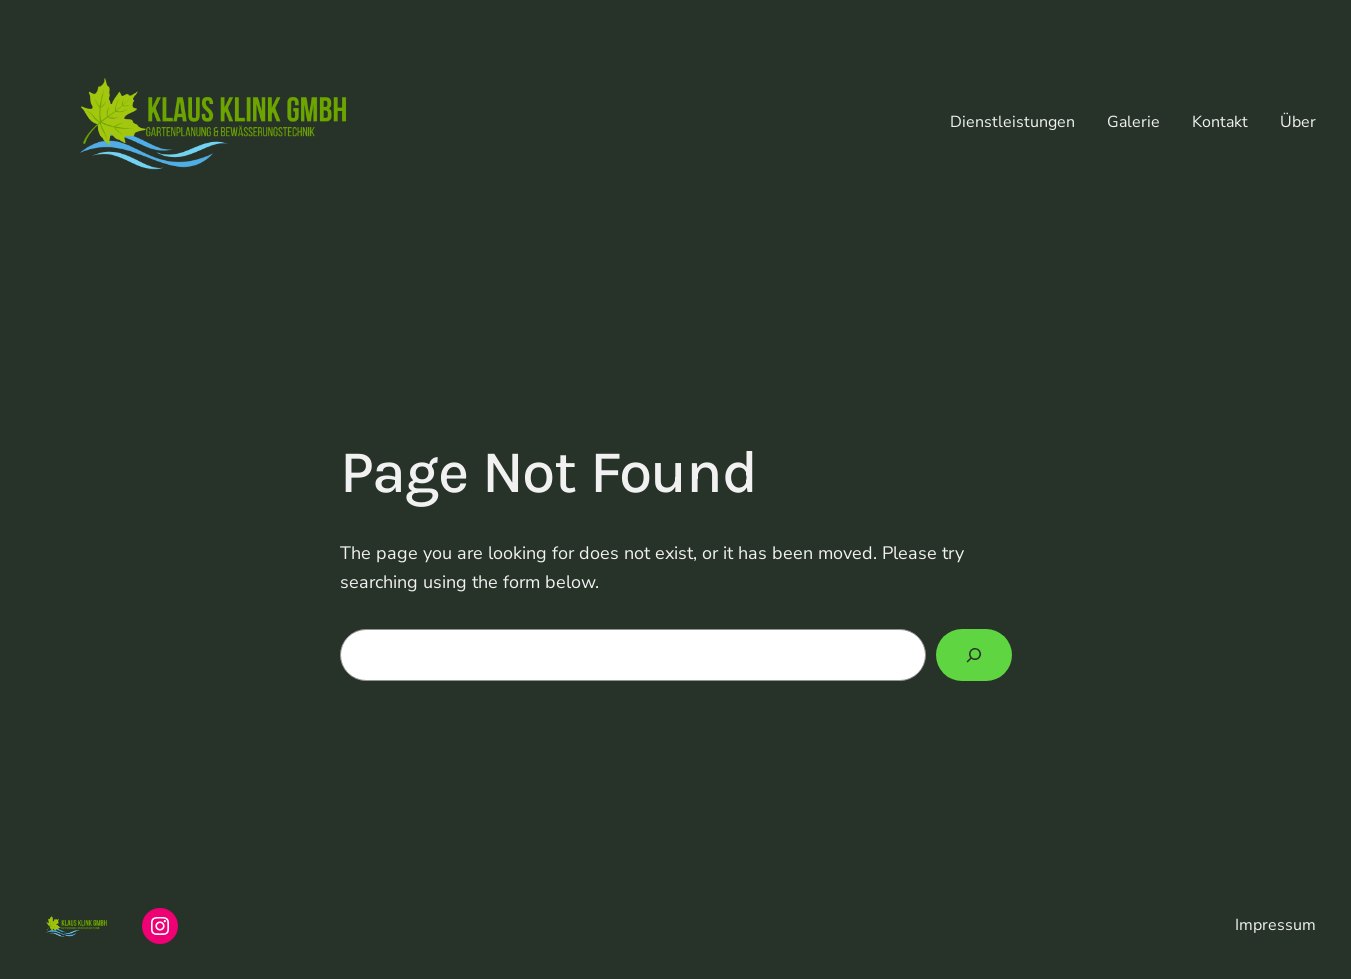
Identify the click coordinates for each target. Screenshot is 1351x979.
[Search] (974, 655)
